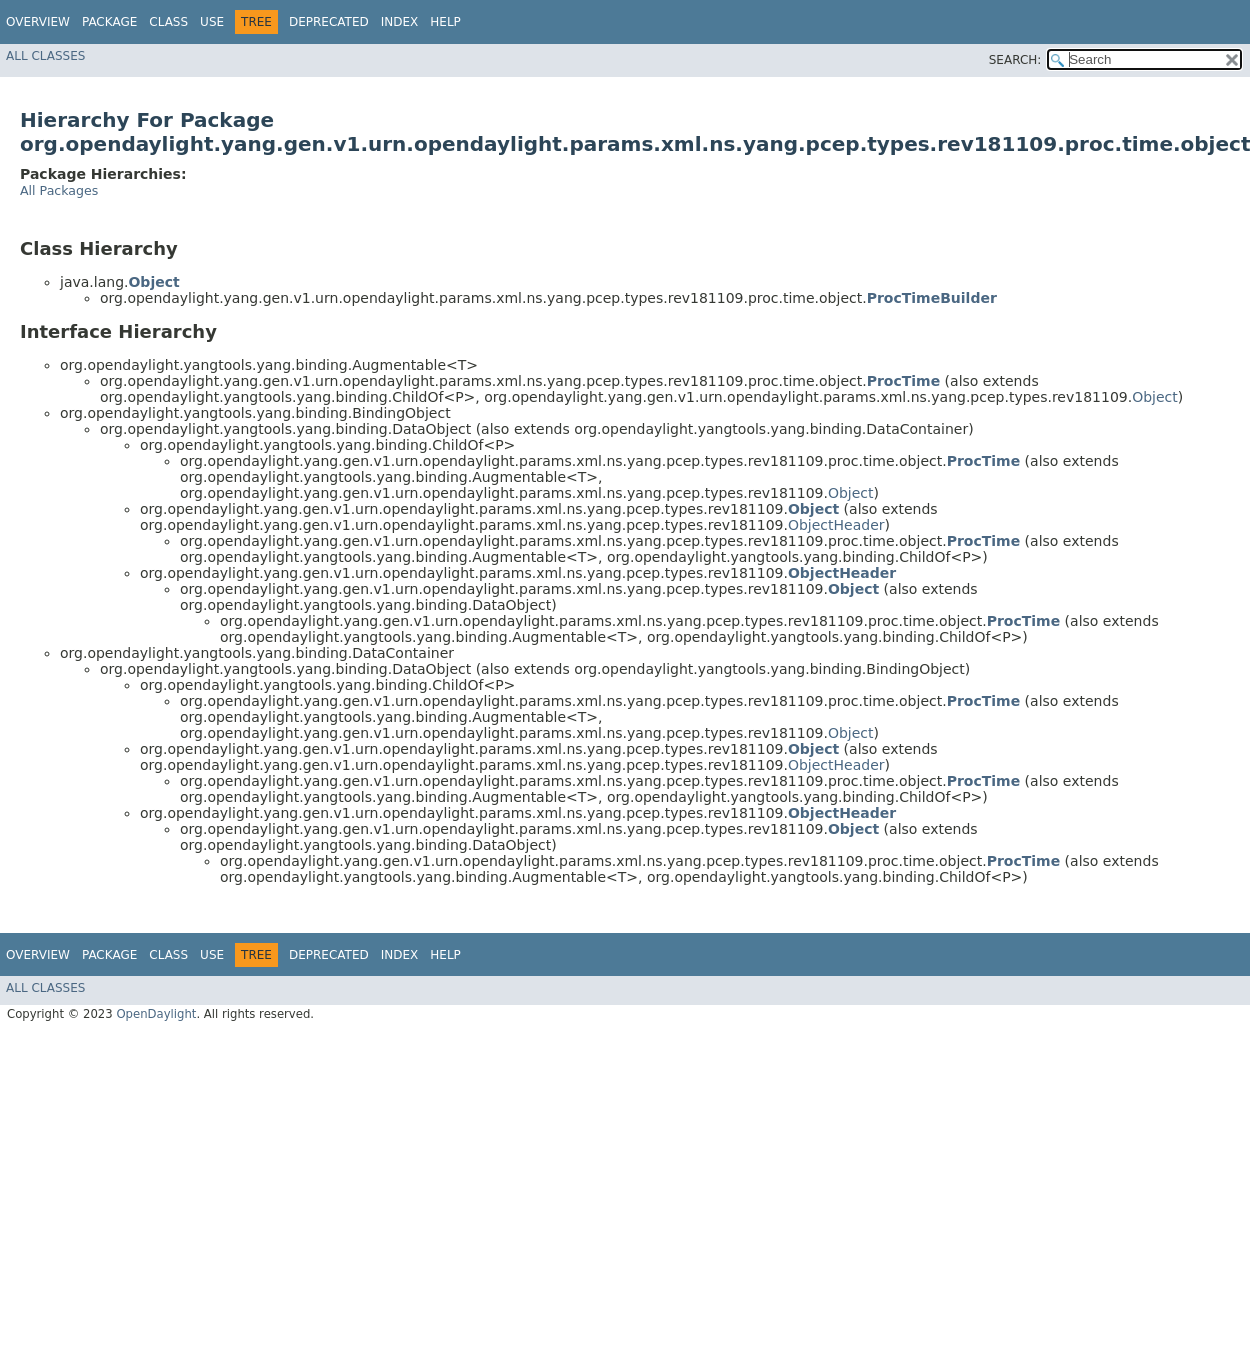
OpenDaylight (156, 1014)
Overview (38, 22)
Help (445, 22)
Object (1155, 397)
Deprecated (329, 22)
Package (109, 22)
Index (400, 22)
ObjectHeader (836, 525)
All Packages (59, 190)
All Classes (45, 56)
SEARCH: (1015, 60)
